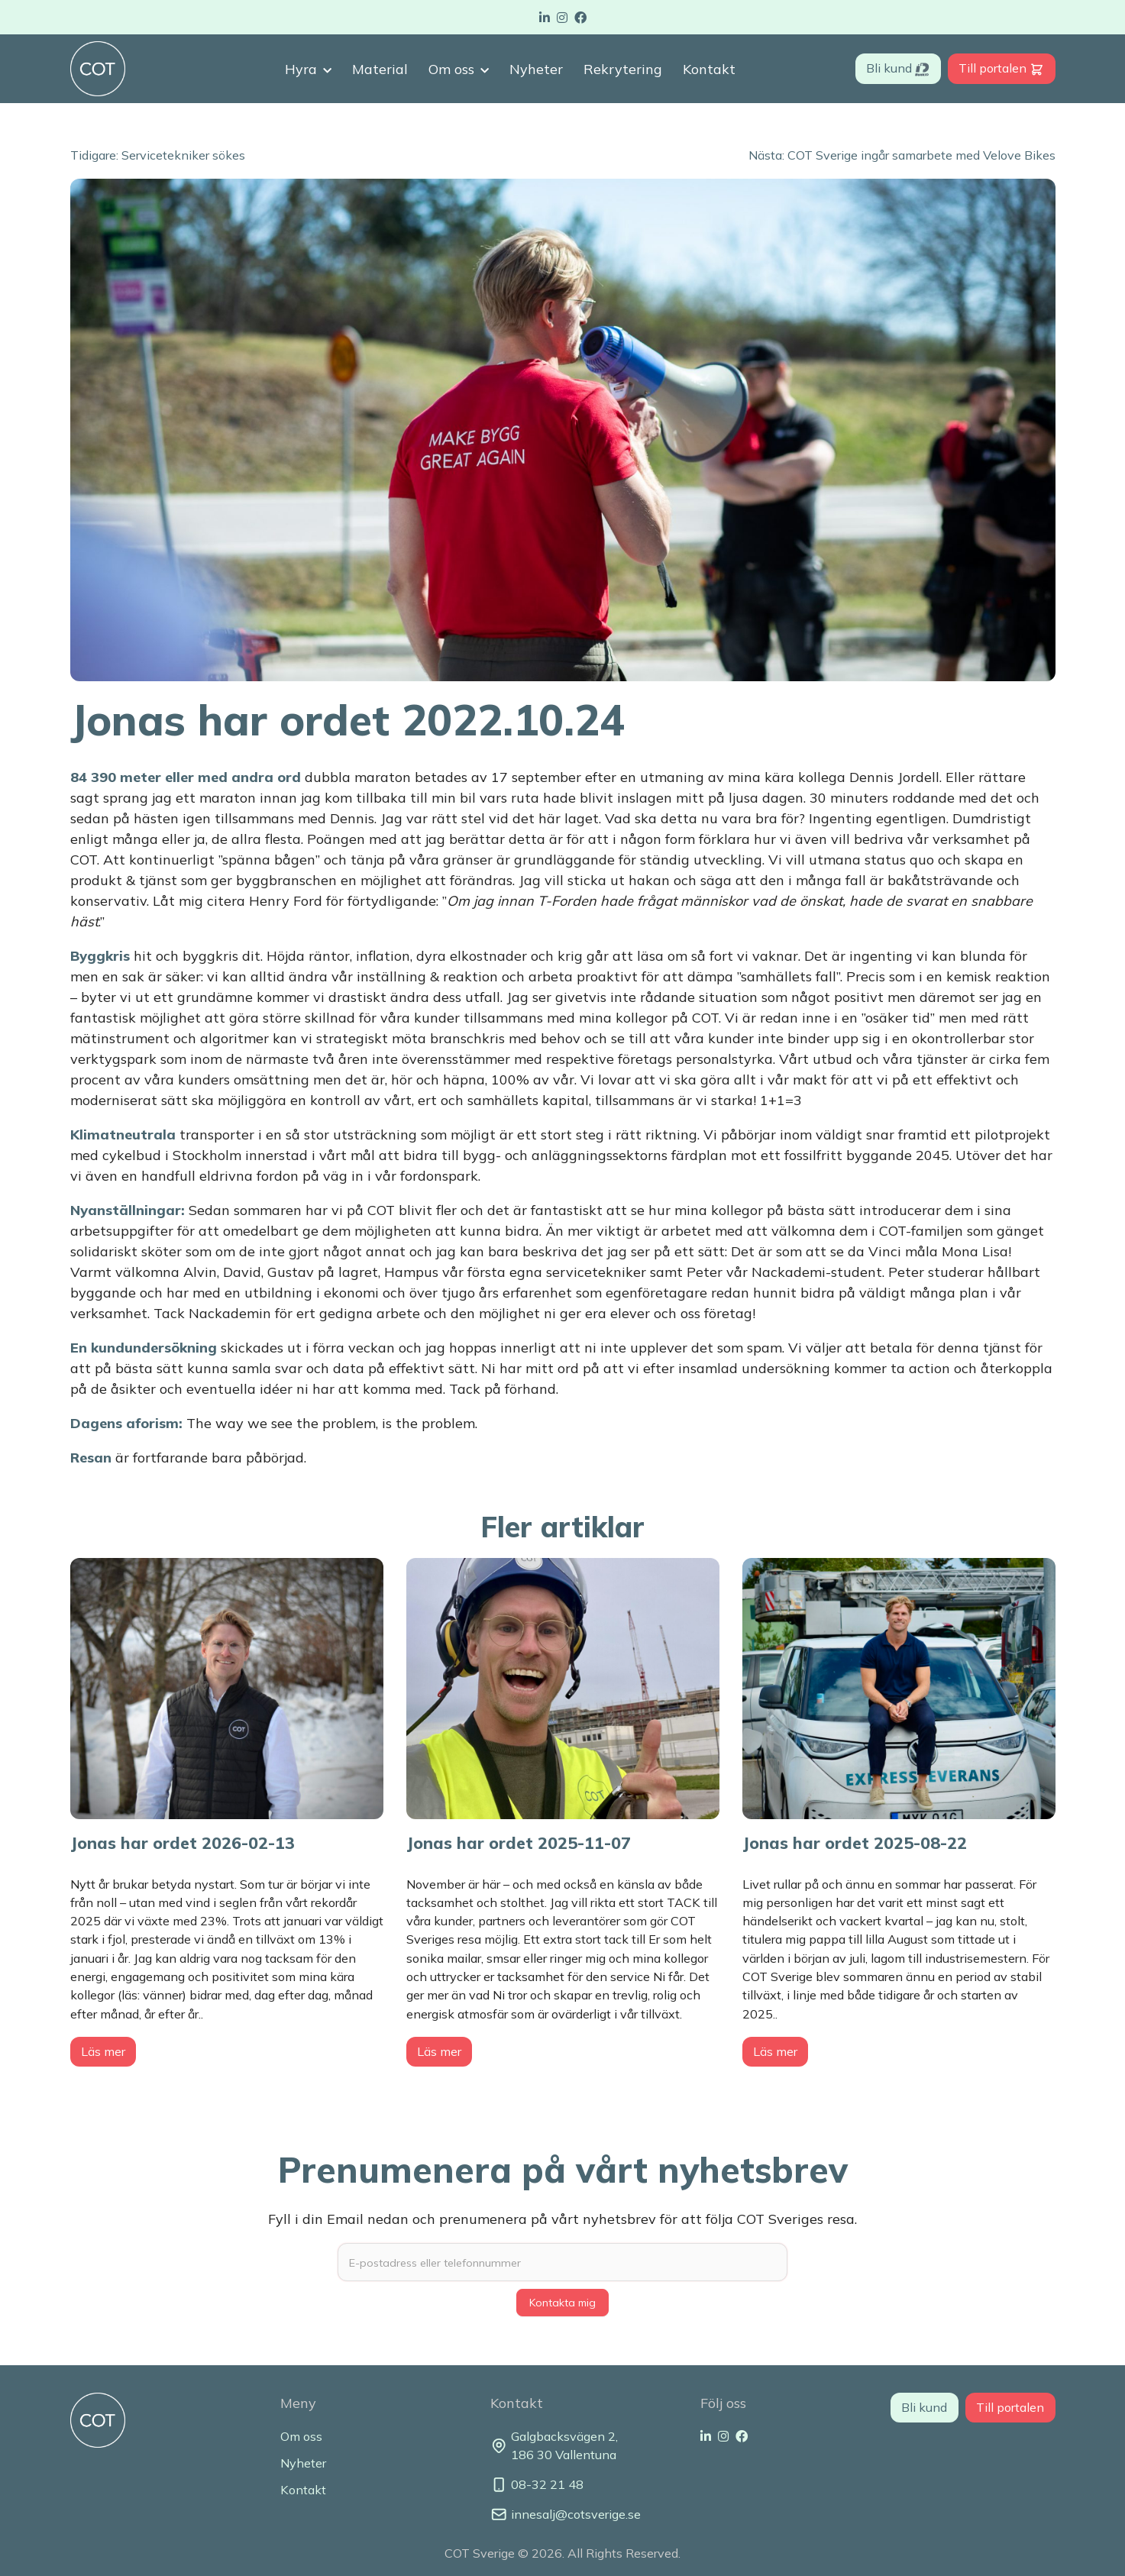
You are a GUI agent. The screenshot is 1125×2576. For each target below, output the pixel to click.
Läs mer (103, 2051)
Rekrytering (623, 69)
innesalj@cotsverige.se (562, 2514)
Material (380, 69)
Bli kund (897, 68)
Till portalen (1001, 68)
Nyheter (536, 69)
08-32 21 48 (537, 2485)
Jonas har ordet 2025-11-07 (518, 1842)
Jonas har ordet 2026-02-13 (182, 1842)
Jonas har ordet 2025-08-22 (854, 1842)
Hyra (301, 69)
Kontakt (709, 69)
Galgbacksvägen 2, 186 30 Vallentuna (554, 2445)
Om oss (451, 69)
